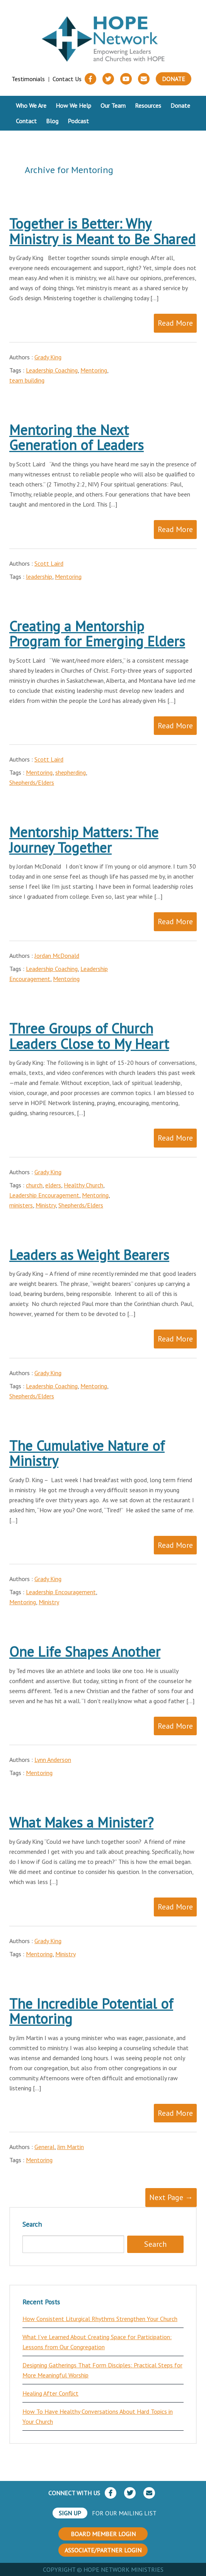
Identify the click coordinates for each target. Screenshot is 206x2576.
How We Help (73, 105)
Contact (26, 121)
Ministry (46, 1205)
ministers (21, 1205)
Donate (173, 79)
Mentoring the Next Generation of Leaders (76, 437)
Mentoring (93, 370)
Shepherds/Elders (31, 782)
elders (53, 1185)
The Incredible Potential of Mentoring (91, 2011)
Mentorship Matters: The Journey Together (83, 840)
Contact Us (67, 79)
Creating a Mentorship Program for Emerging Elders (97, 634)
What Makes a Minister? (81, 1822)
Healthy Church (83, 1185)
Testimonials (28, 79)
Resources (148, 105)
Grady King (47, 357)
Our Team (113, 105)
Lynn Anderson (52, 1759)
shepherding (70, 772)
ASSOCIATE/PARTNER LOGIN (103, 2550)
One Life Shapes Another (84, 1652)
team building (26, 380)
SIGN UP (70, 2513)
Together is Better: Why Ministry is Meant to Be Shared (102, 231)
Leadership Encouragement (44, 1195)
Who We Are (31, 105)
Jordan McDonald (56, 955)
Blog (52, 121)
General (44, 2147)
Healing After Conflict (50, 2393)
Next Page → (171, 2197)
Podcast (78, 121)
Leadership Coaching (52, 370)
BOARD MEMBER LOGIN (103, 2534)
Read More (175, 323)
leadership (39, 576)
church (34, 1185)
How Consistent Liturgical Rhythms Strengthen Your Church (99, 2319)
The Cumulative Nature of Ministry (87, 1453)
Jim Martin (70, 2147)
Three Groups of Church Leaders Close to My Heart (89, 1036)
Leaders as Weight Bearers (89, 1255)
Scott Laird (48, 563)
